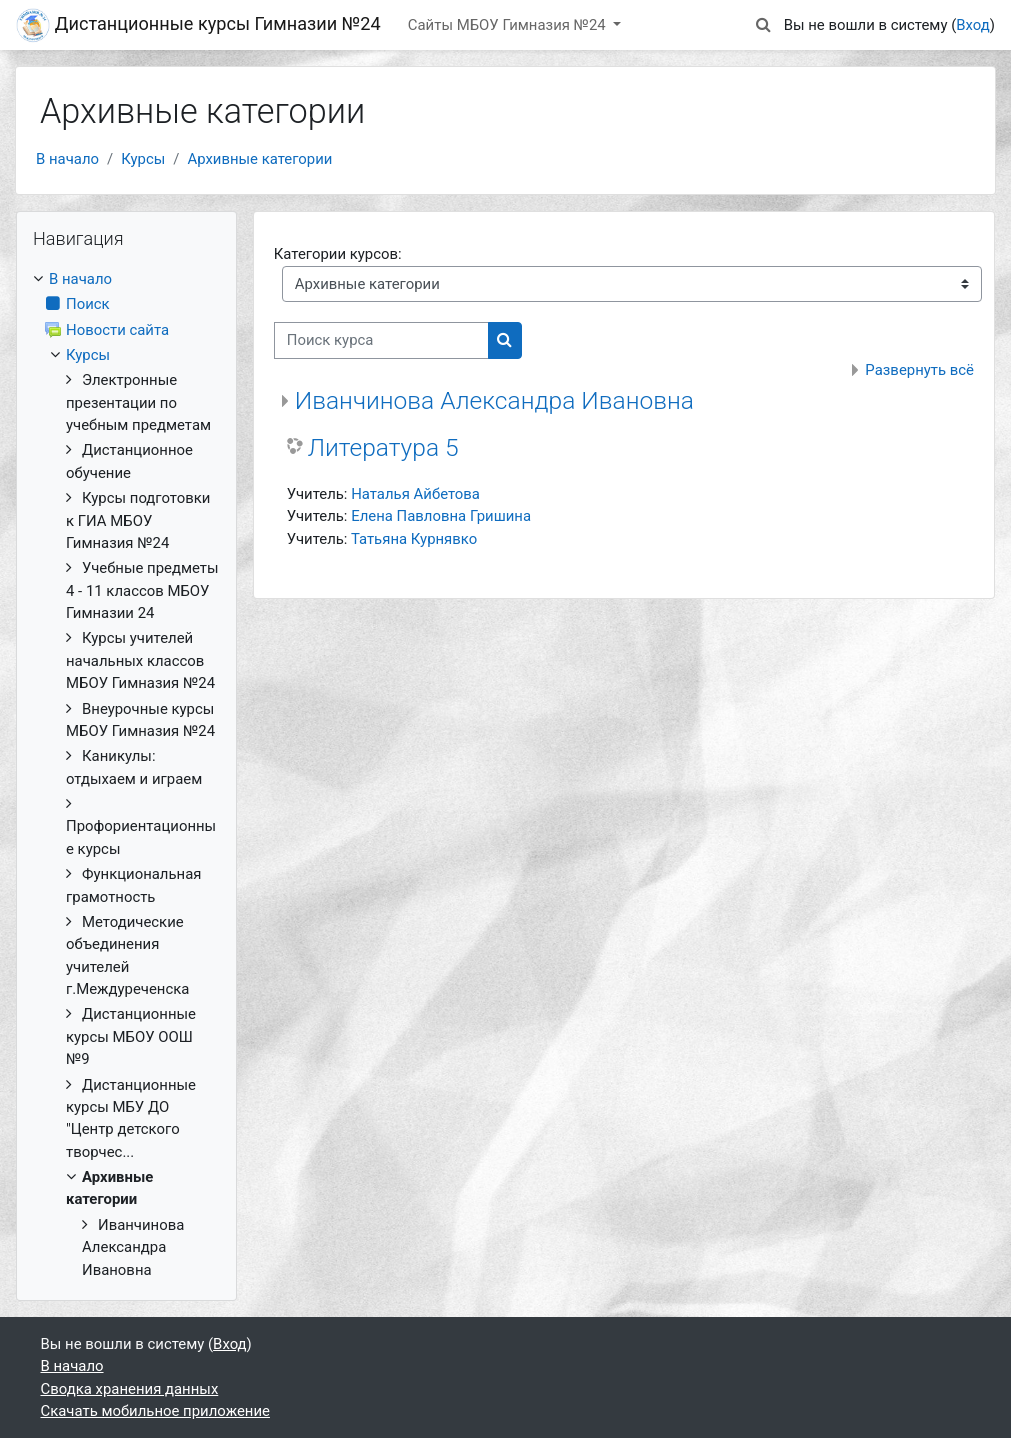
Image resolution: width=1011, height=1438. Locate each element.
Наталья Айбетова (415, 494)
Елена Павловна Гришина (441, 516)
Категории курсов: (338, 254)
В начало (67, 159)
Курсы (143, 159)
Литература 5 (383, 447)
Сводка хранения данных (130, 1389)
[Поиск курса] (381, 340)
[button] (764, 25)
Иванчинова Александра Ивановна (494, 400)
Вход (973, 25)
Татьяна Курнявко (414, 539)
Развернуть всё (919, 370)
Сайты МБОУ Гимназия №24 (509, 25)
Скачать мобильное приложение (155, 1411)
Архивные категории (259, 159)
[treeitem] (126, 774)
